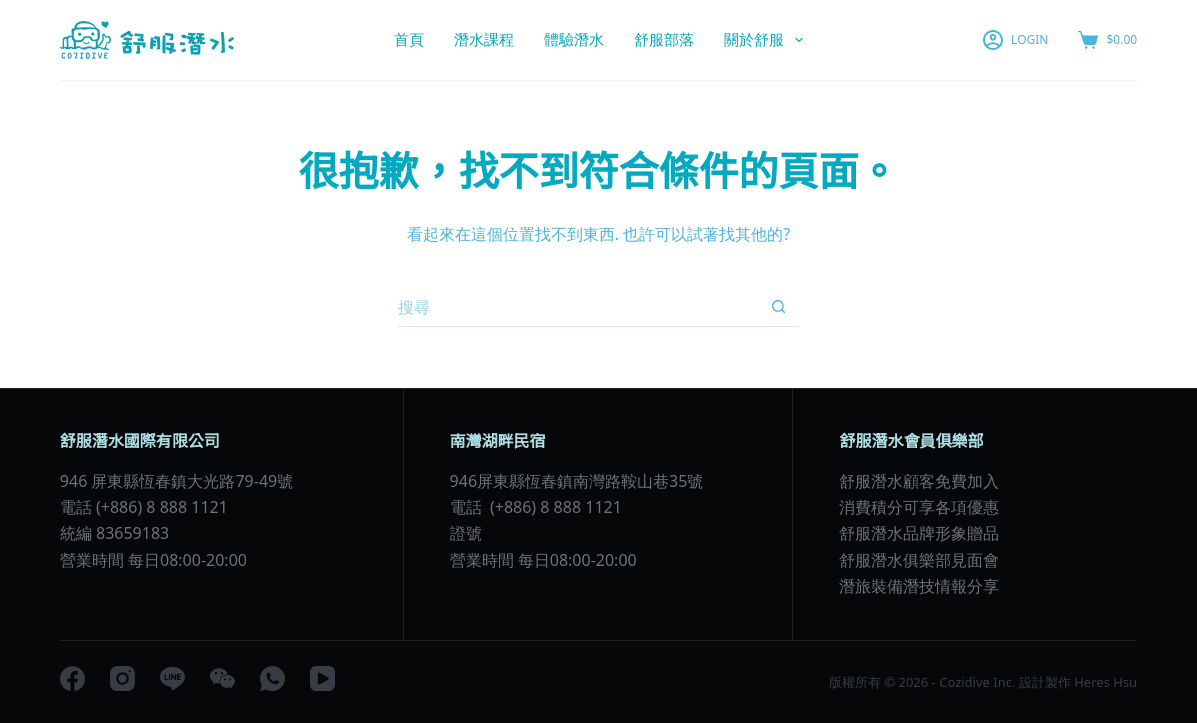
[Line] (172, 678)
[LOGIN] (1015, 40)
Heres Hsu (1104, 682)
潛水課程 (484, 39)
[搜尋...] (578, 307)
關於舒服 (767, 40)
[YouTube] (322, 678)
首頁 (409, 39)
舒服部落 (664, 39)
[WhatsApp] (272, 678)
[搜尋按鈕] (778, 307)
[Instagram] (122, 678)
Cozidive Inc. (977, 682)
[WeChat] (222, 678)
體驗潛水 (574, 39)
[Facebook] (72, 678)
